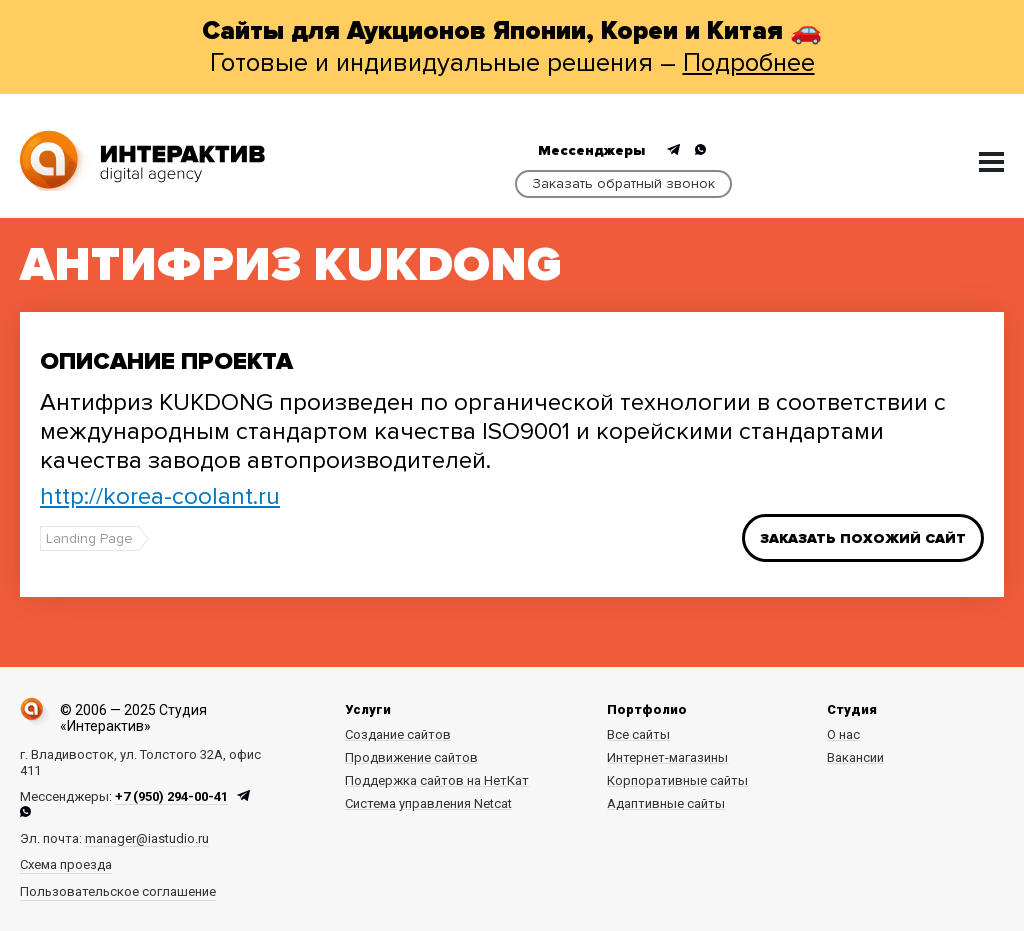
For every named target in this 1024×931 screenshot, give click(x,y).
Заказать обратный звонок (623, 183)
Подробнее (749, 63)
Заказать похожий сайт (863, 538)
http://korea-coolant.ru (160, 496)
